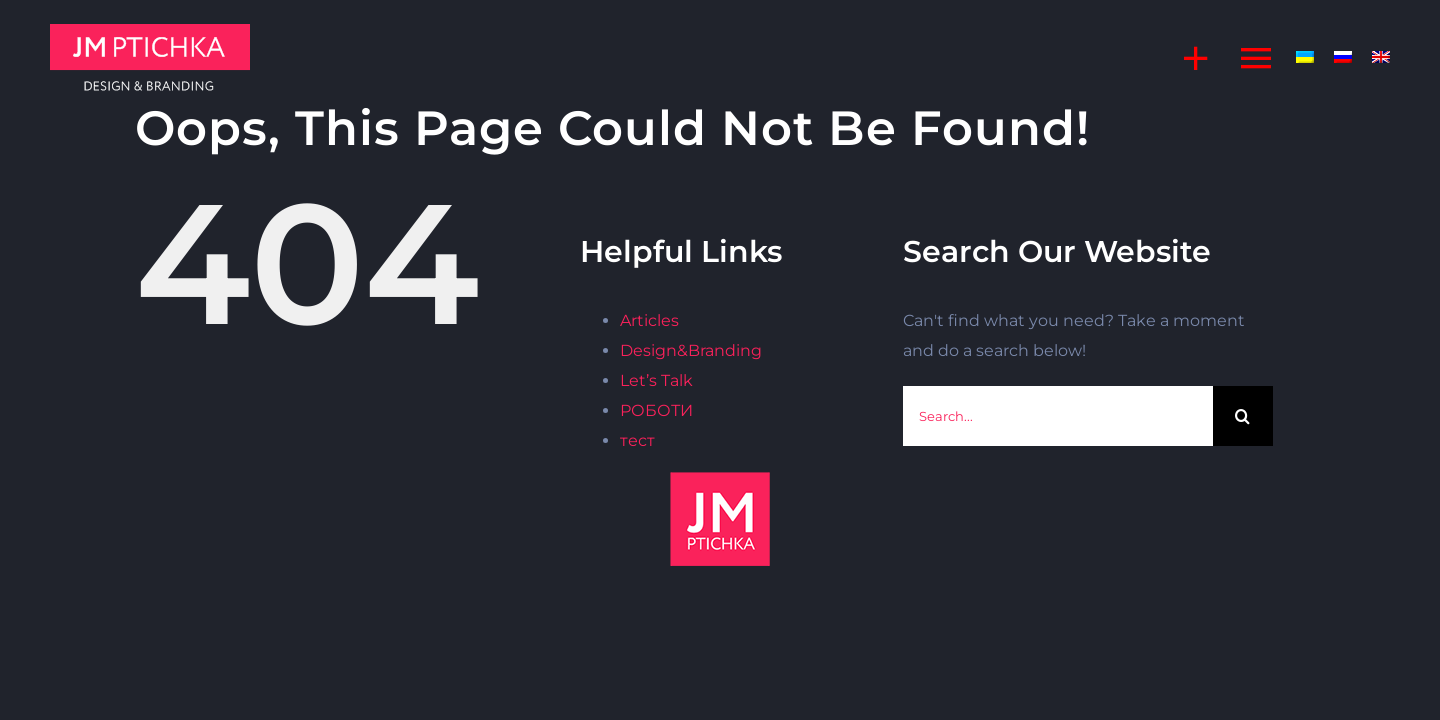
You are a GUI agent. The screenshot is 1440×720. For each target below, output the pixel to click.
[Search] (1243, 416)
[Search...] (1058, 416)
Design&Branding (691, 350)
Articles (649, 320)
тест (637, 440)
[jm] (150, 31)
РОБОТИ (656, 410)
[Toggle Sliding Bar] (1186, 57)
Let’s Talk (656, 380)
